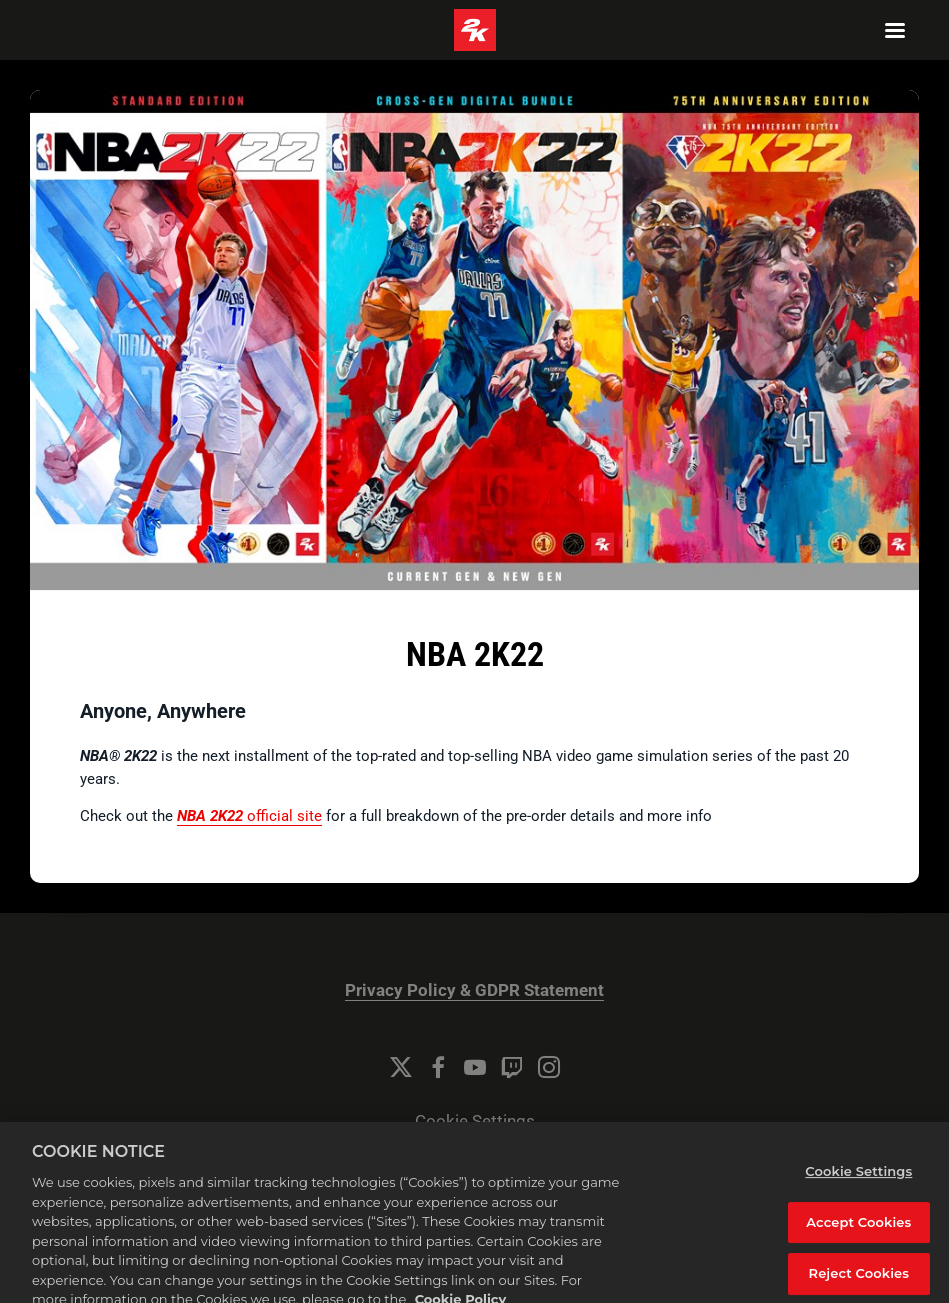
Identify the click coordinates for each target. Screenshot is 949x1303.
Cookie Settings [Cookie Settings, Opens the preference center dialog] (858, 1184)
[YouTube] (475, 1067)
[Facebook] (438, 1067)
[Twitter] (401, 1067)
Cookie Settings (475, 1121)
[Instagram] (549, 1067)
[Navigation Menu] (895, 30)
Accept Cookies (858, 1234)
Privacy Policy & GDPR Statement (474, 990)
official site (249, 816)
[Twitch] (512, 1067)
